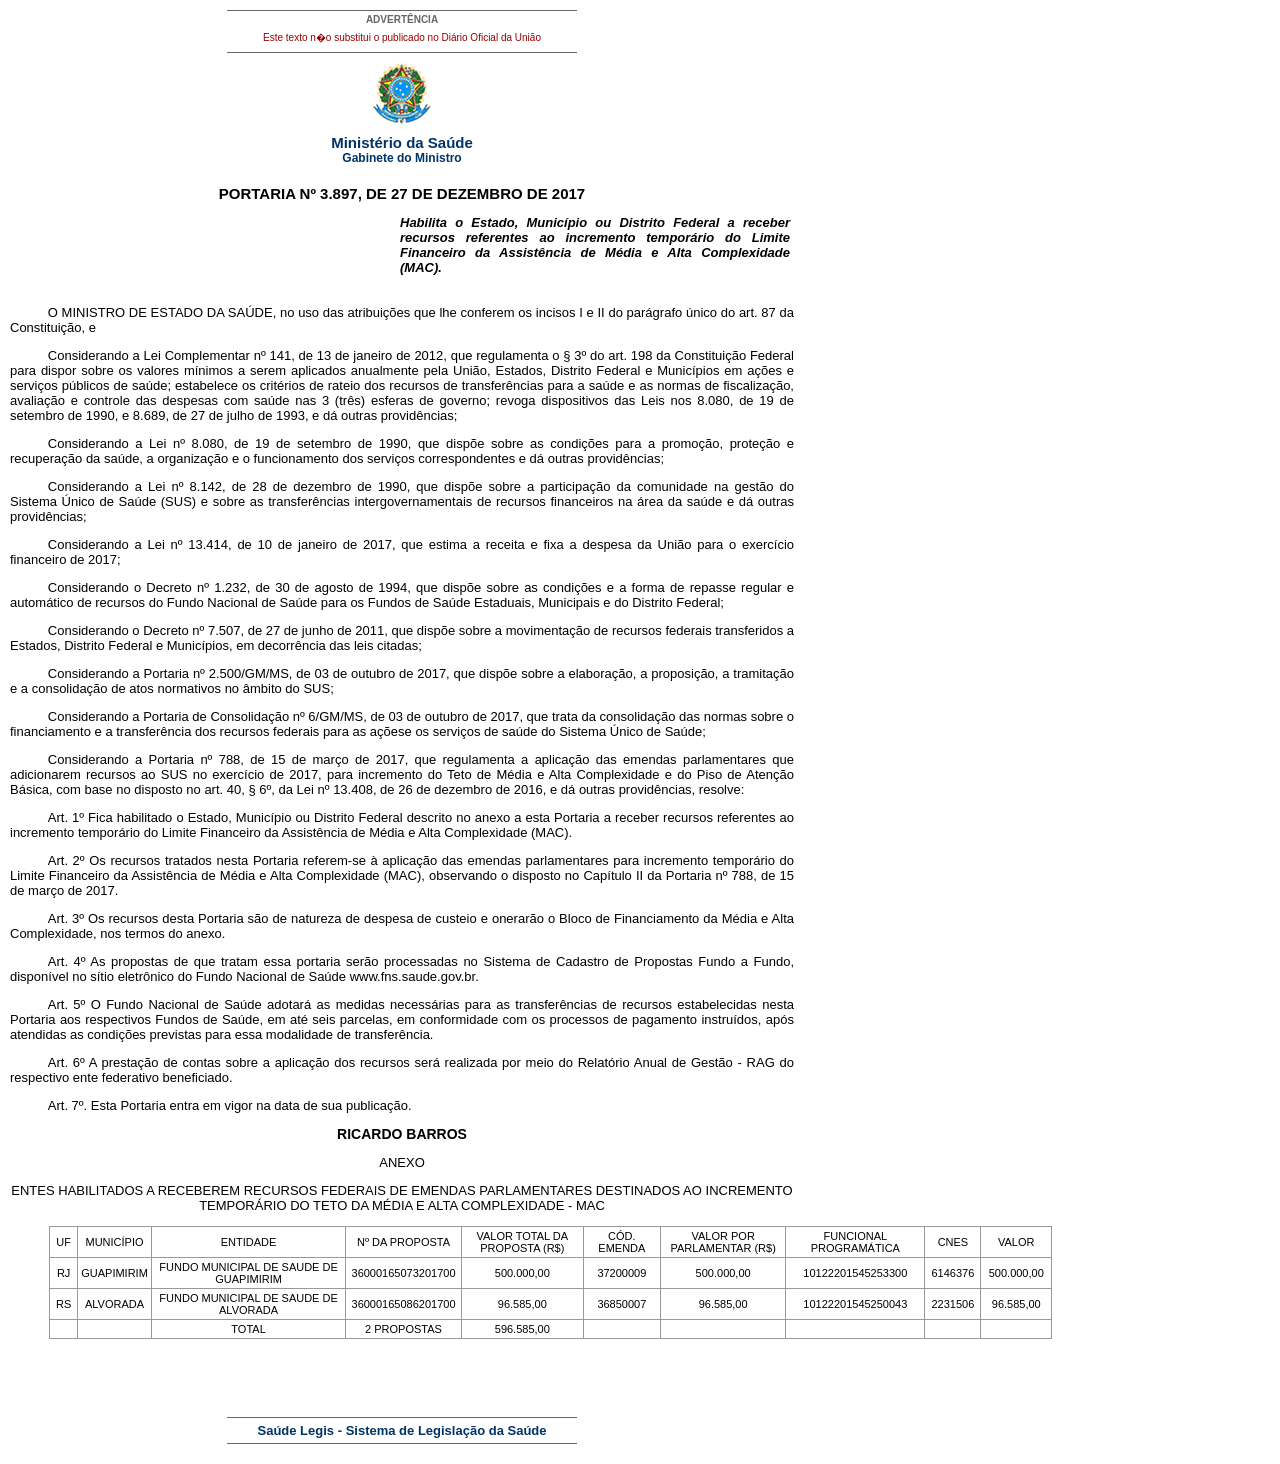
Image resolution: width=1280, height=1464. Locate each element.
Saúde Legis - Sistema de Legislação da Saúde (402, 1430)
